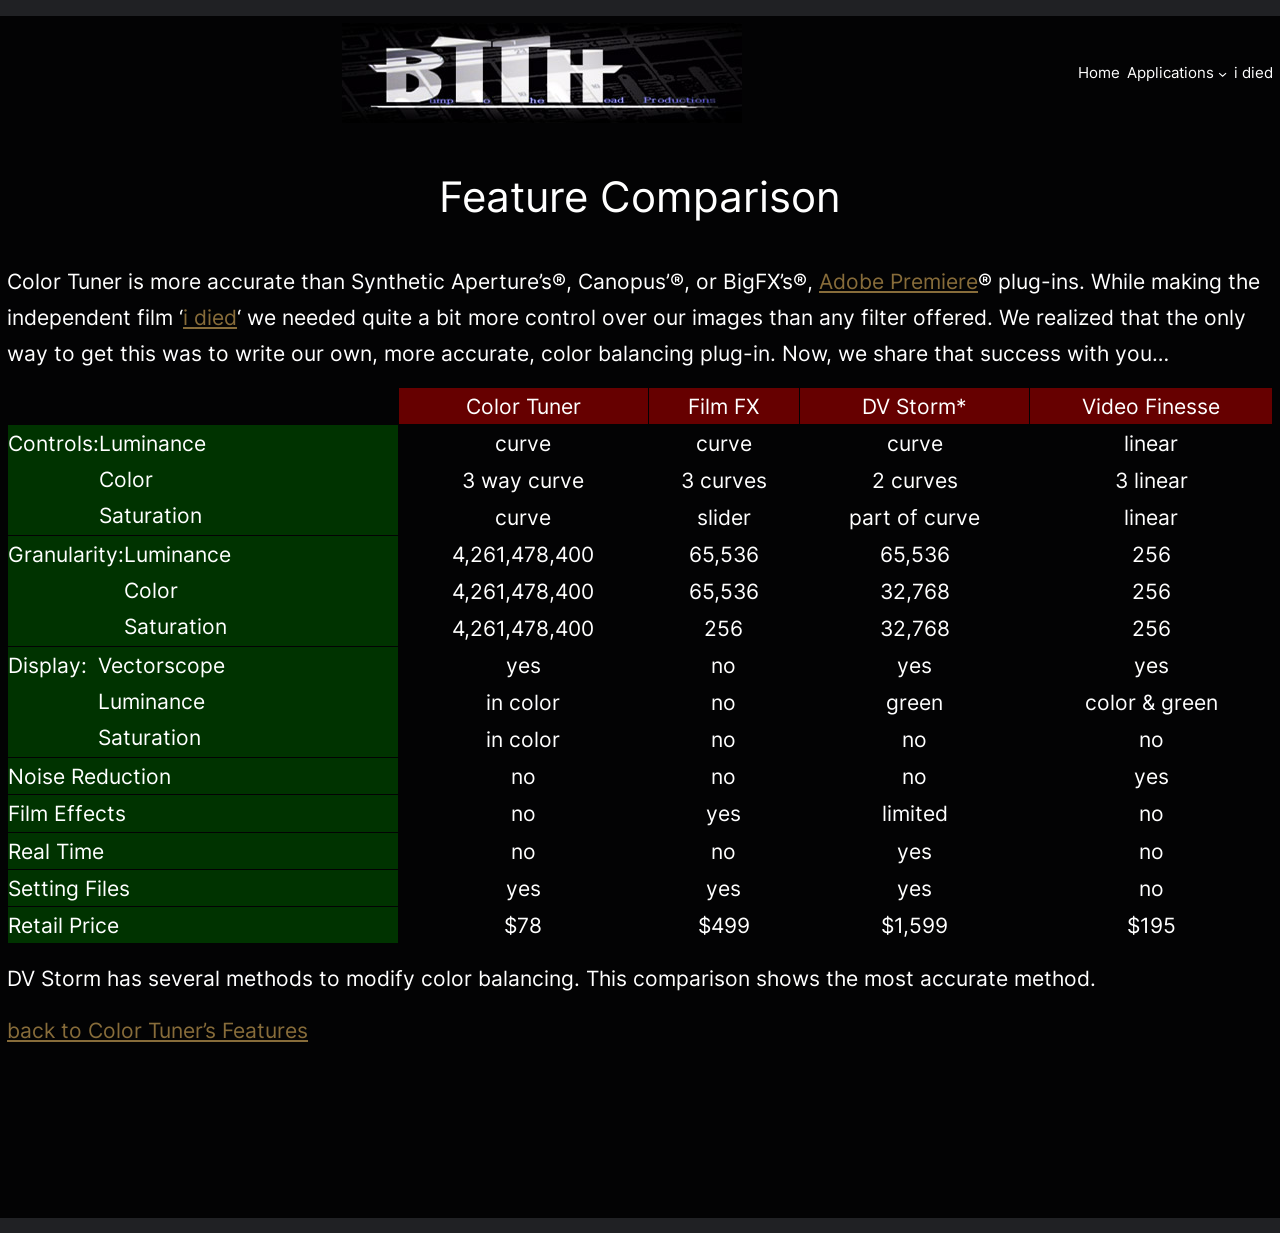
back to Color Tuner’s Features (157, 1030)
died (215, 317)
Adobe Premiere (898, 281)
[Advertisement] (640, 1157)
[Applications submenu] (1222, 72)
